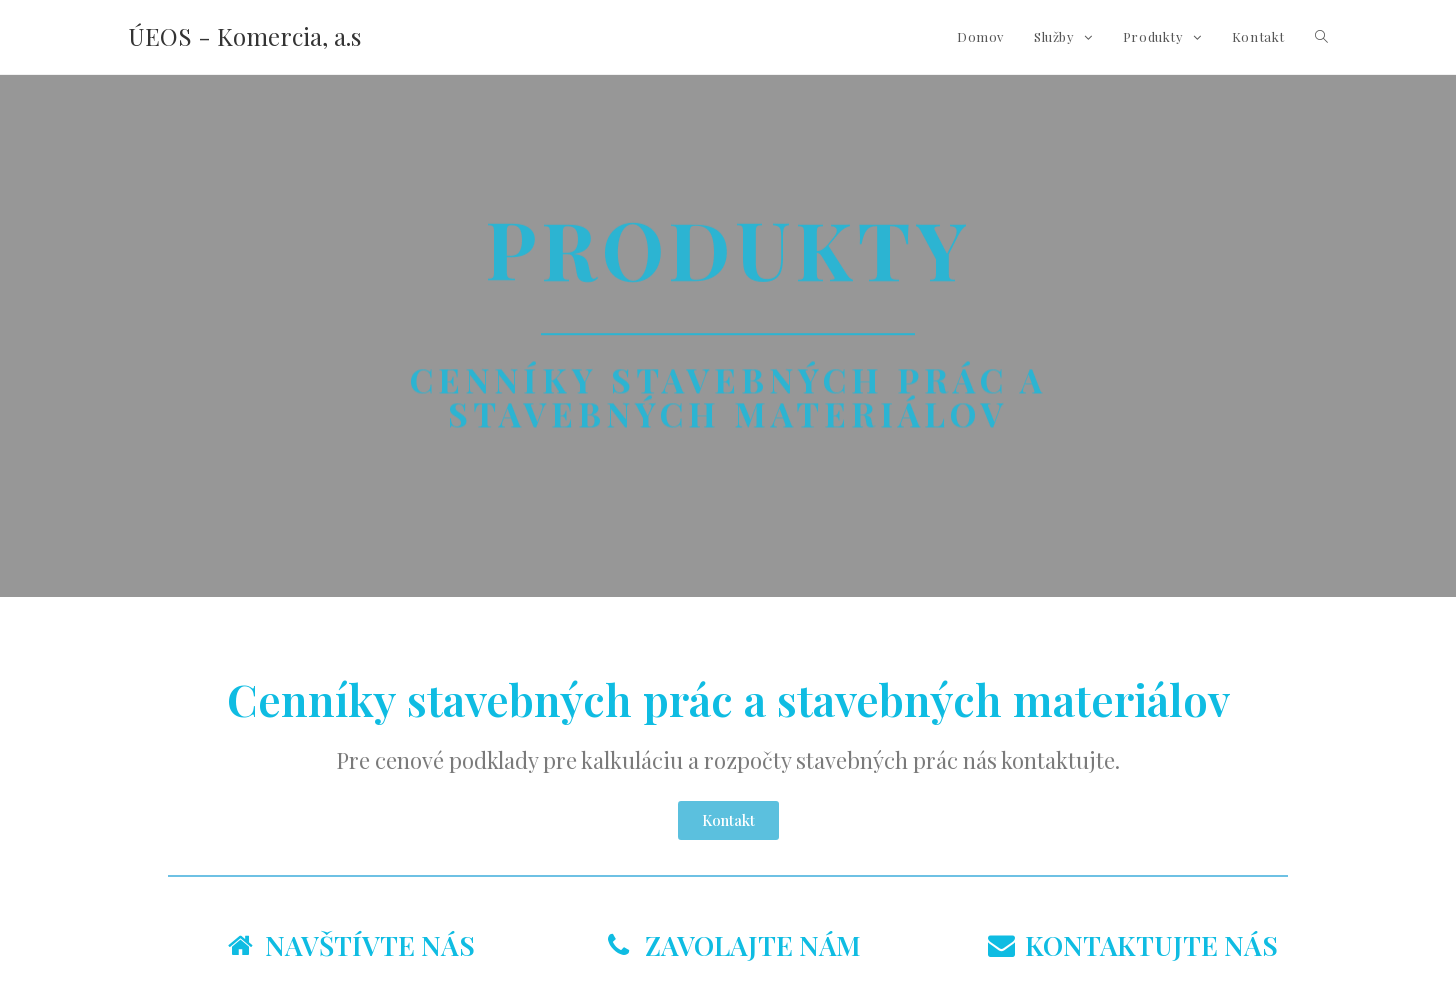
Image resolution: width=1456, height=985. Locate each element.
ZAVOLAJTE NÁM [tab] (734, 945)
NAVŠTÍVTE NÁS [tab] (351, 945)
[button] (728, 820)
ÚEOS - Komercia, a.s (244, 36)
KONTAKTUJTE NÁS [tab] (1133, 945)
